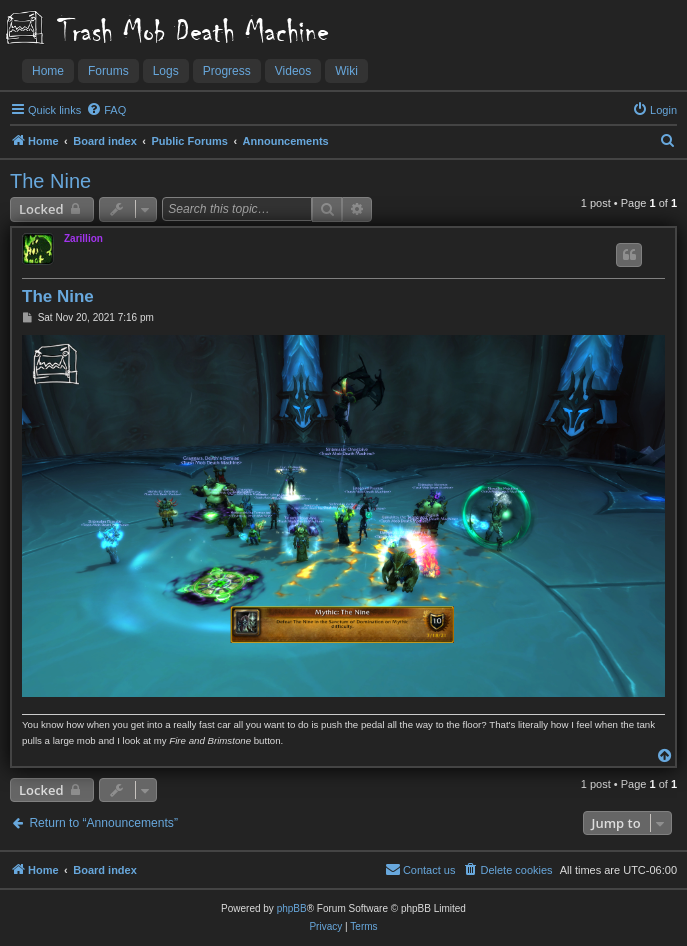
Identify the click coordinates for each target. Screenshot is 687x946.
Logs (166, 71)
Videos (293, 71)
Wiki (346, 71)
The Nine (50, 181)
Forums (108, 71)
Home (48, 71)
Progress (227, 71)
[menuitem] (106, 110)
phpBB (292, 908)
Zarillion (83, 238)
